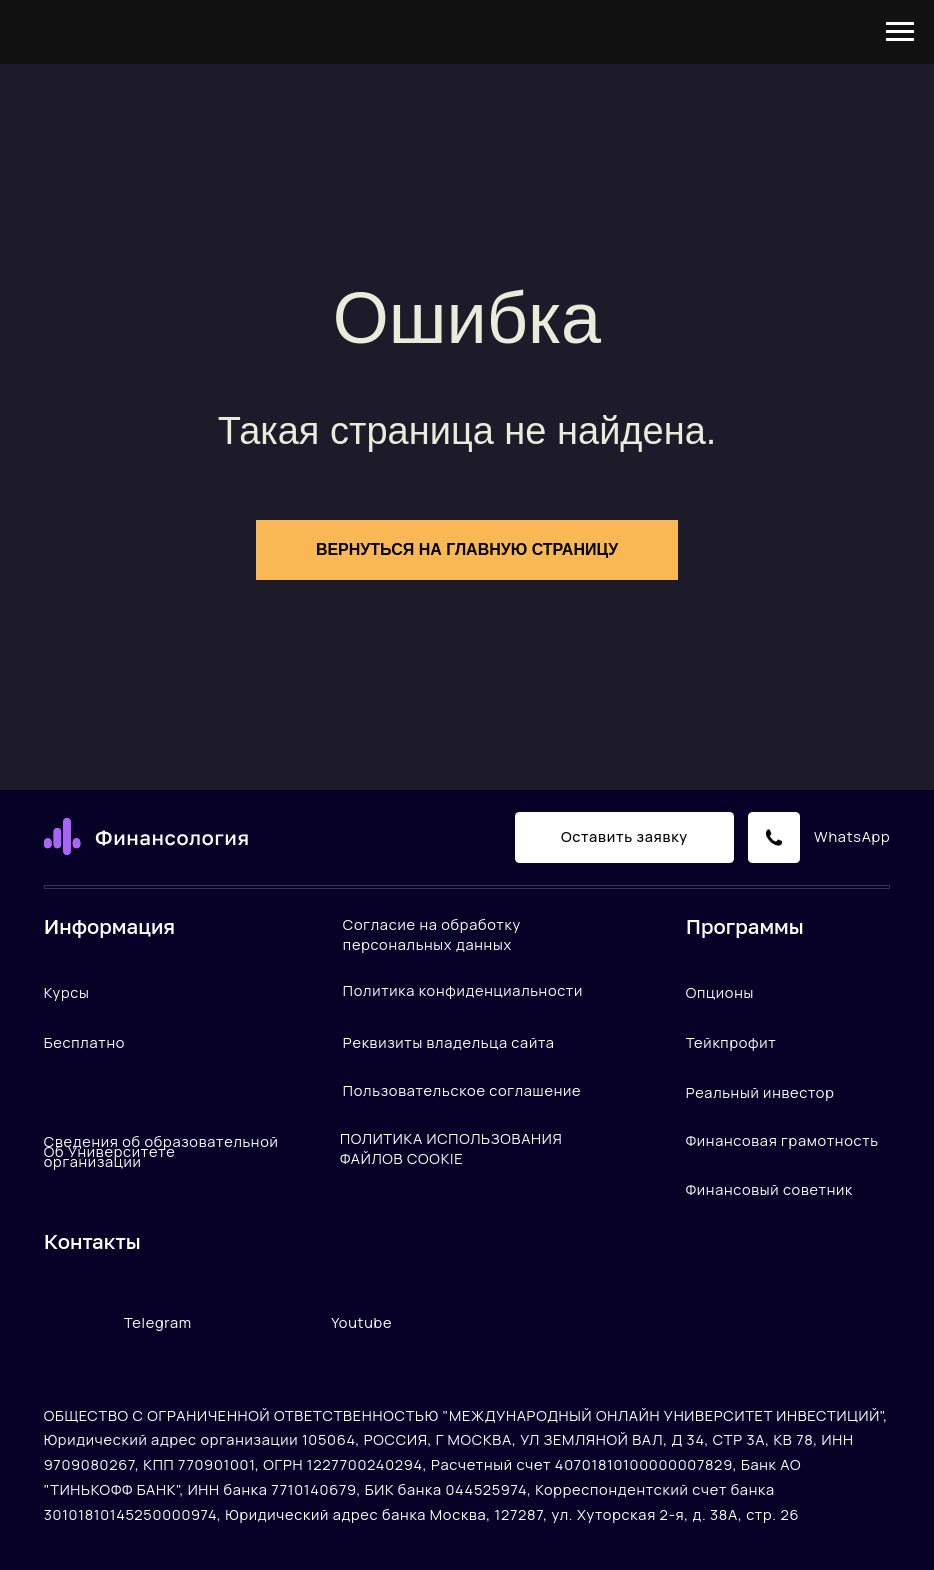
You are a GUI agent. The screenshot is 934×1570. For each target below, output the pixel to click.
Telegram (158, 1322)
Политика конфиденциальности (463, 990)
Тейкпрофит (731, 1042)
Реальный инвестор (760, 1092)
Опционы (720, 992)
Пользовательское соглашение (462, 1090)
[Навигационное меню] (900, 32)
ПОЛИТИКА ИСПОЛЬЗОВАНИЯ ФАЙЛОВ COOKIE (451, 1148)
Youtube (361, 1322)
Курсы (67, 992)
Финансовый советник (769, 1189)
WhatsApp (852, 836)
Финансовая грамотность (782, 1140)
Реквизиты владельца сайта (449, 1042)
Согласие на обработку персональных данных (432, 934)
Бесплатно (84, 1042)
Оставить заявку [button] (624, 836)
